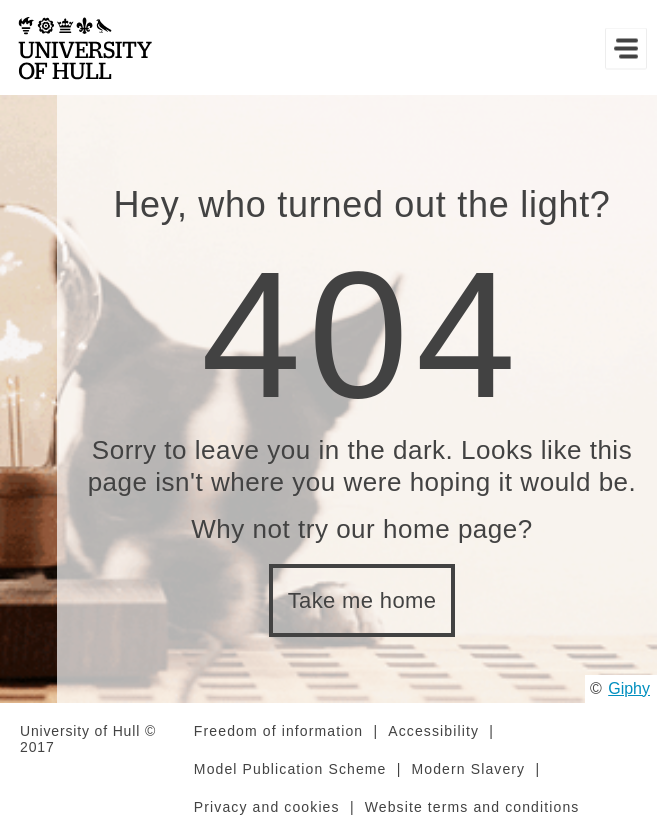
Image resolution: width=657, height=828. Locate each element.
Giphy (629, 688)
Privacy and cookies (267, 807)
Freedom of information (278, 731)
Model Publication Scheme (290, 769)
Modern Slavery (469, 769)
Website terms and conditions (472, 807)
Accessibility (433, 731)
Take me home (362, 600)
